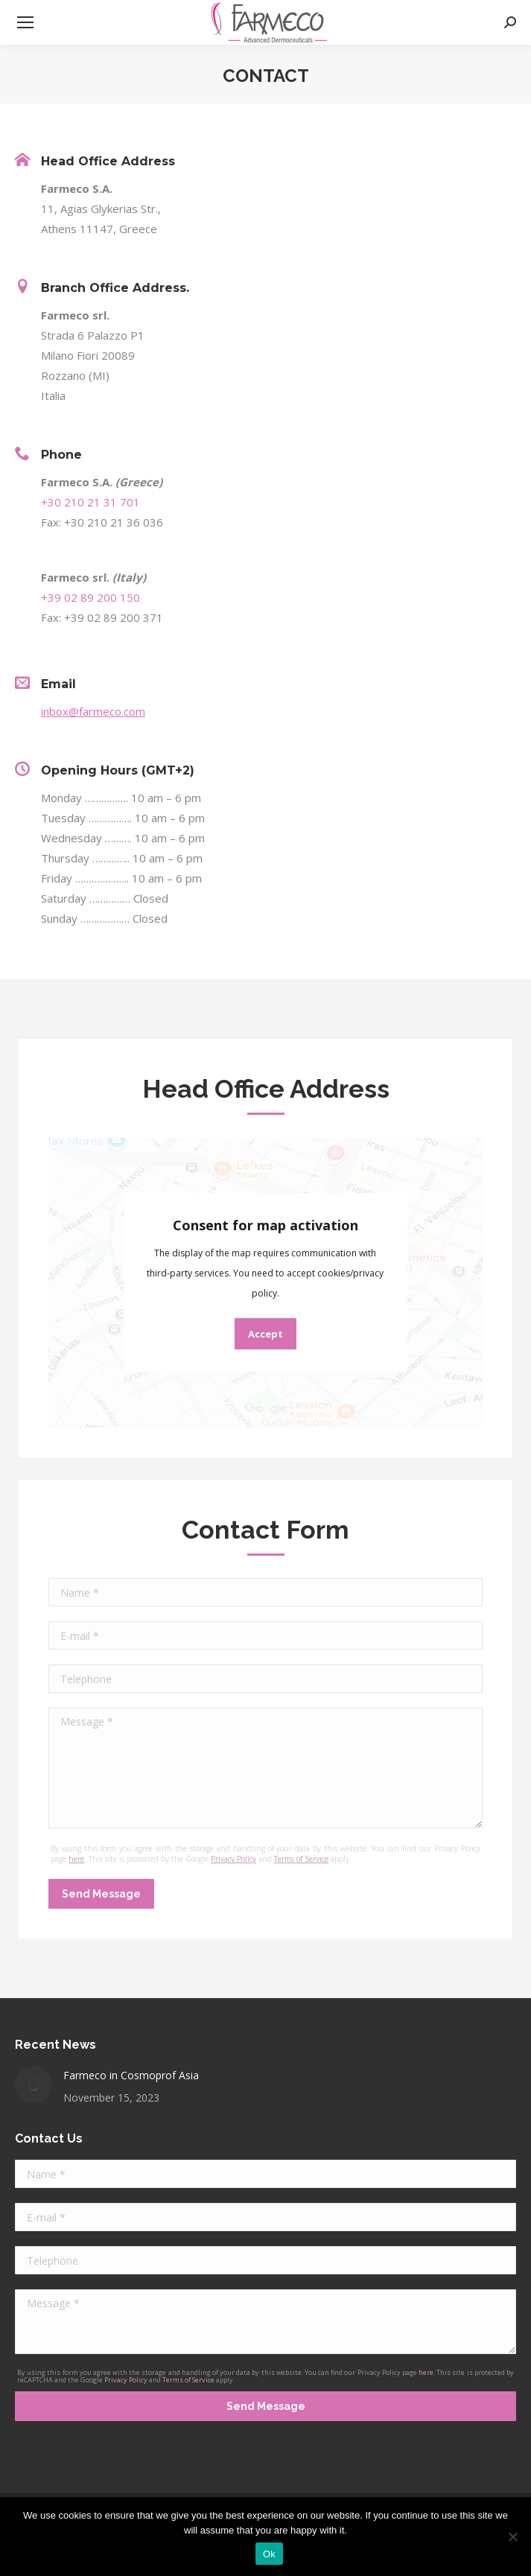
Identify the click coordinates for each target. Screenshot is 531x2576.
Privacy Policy (233, 1859)
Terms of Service (301, 1859)
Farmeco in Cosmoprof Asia (131, 2075)
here (76, 1859)
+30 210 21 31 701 (90, 501)
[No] (512, 2536)
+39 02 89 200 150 (90, 597)
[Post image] (33, 2084)
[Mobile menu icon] (25, 22)
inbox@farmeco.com (93, 711)
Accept (265, 1334)
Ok (269, 2554)
